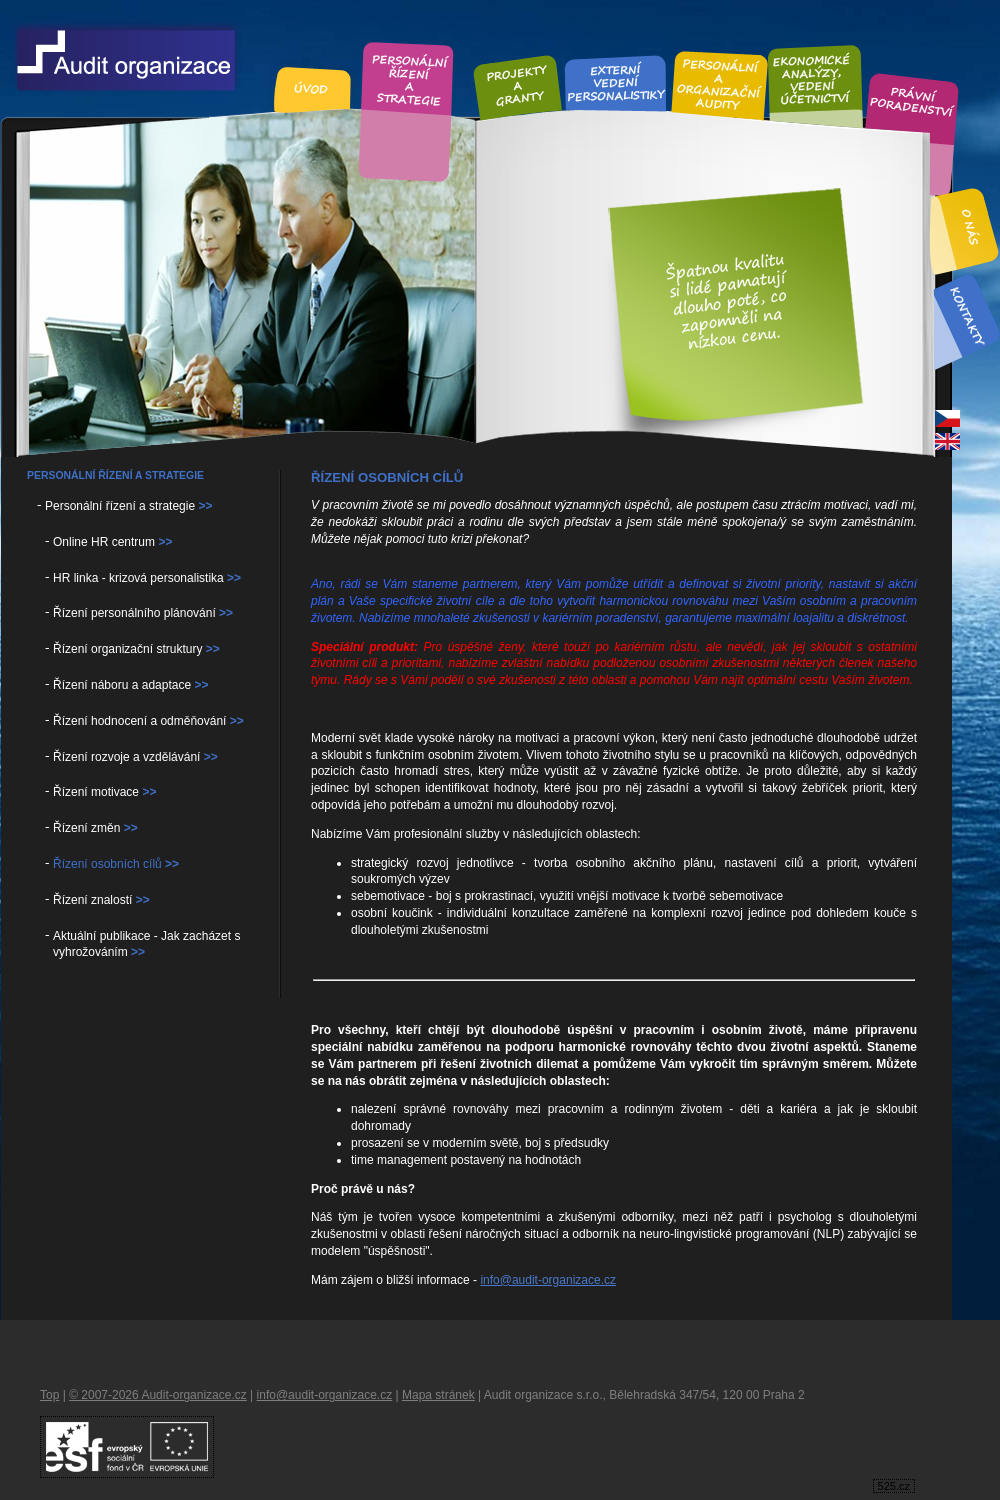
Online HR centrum (112, 542)
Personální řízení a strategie (128, 506)
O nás (971, 227)
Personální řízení (408, 77)
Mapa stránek (438, 1395)
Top (49, 1395)
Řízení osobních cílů (116, 864)
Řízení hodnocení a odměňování (148, 721)
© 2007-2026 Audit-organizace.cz (158, 1395)
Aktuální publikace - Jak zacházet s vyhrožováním (146, 944)
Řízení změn (95, 828)
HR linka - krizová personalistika (147, 578)
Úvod (312, 89)
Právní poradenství (912, 103)
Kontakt (966, 315)
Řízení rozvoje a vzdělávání (135, 757)
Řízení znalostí (101, 900)
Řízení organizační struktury (136, 649)
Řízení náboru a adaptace (130, 685)
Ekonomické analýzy (814, 78)
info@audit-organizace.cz (548, 1280)
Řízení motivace (104, 792)
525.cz (894, 1486)
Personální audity (719, 83)
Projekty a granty (517, 85)
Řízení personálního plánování (143, 613)
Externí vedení (616, 82)
